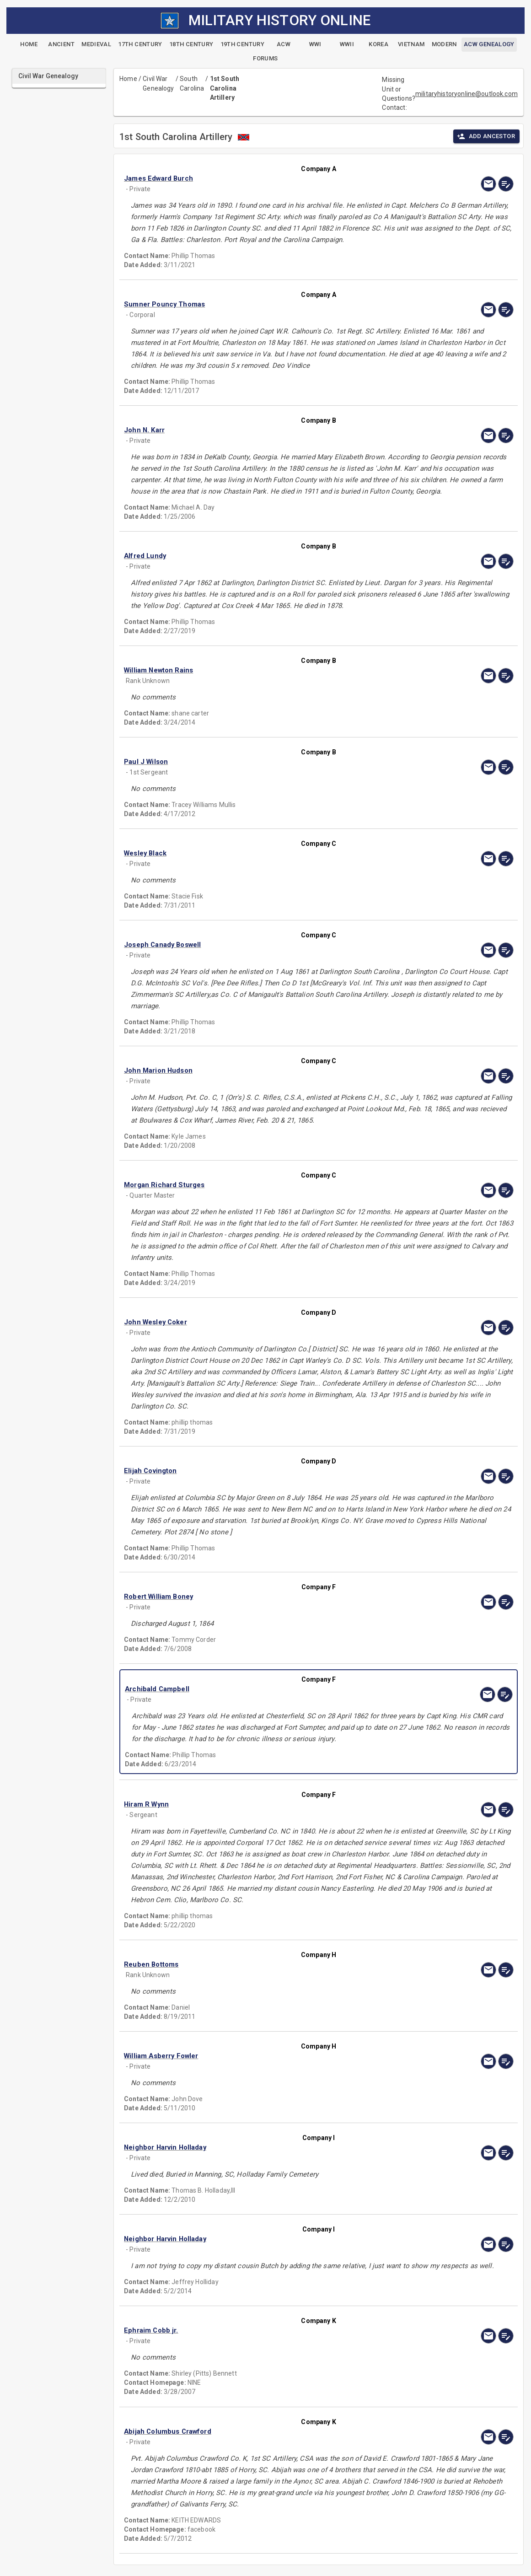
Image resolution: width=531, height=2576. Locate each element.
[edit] (506, 184)
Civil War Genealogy (158, 83)
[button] (279, 178)
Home (128, 78)
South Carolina (192, 83)
